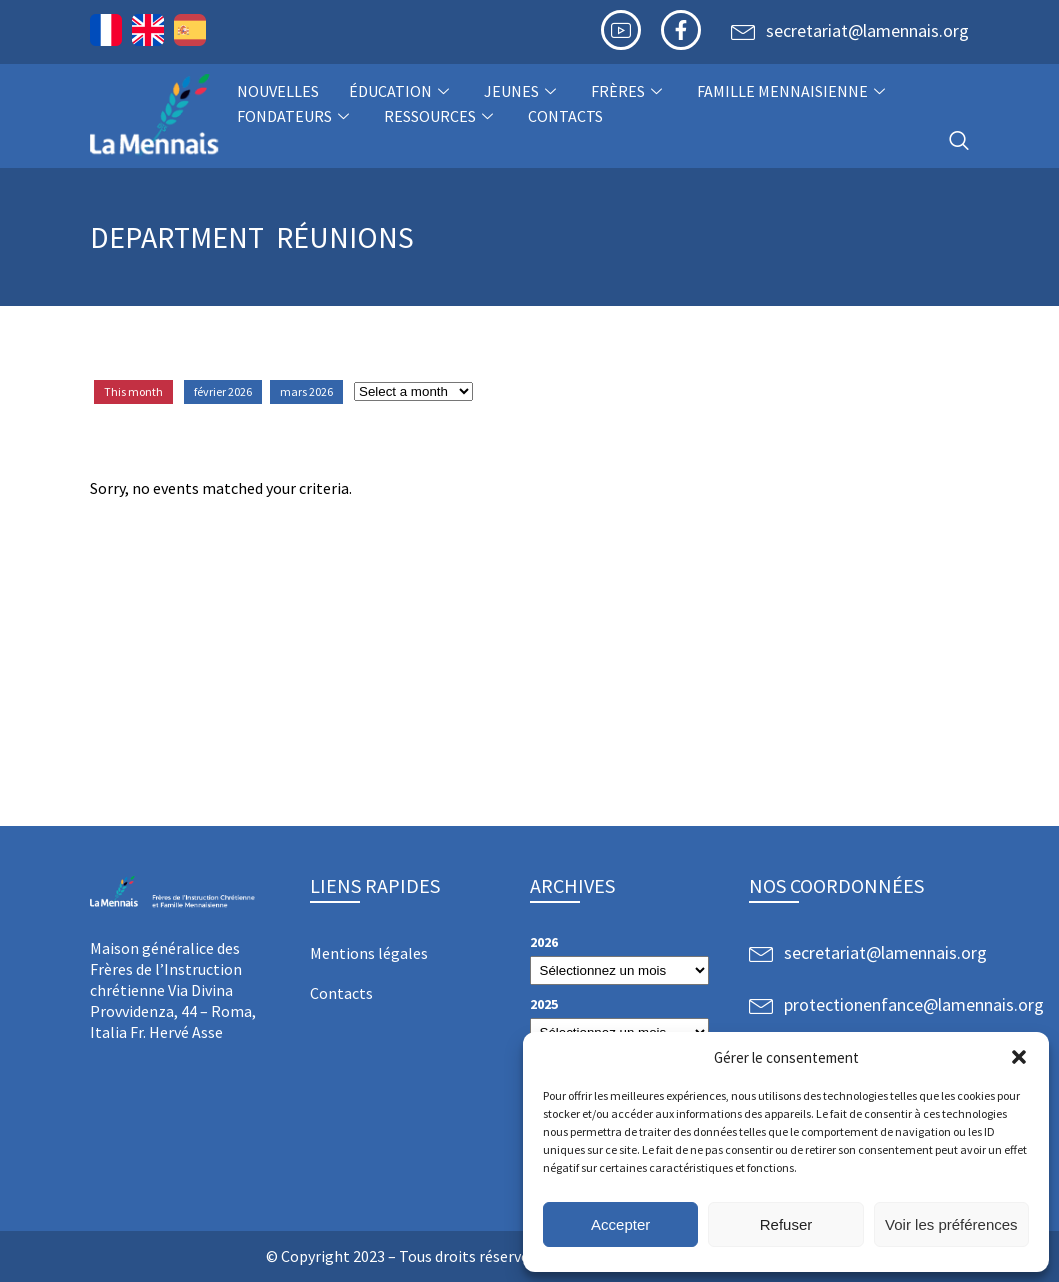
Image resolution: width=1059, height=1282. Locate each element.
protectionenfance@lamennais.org (914, 1004)
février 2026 (223, 391)
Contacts (565, 116)
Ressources (441, 116)
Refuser (786, 1224)
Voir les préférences (951, 1224)
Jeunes (522, 91)
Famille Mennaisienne (793, 91)
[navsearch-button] (959, 141)
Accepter (620, 1224)
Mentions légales (369, 953)
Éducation (401, 91)
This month (133, 391)
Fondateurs (295, 116)
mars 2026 (306, 391)
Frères (629, 91)
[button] (1019, 1057)
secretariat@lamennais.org (867, 30)
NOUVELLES (278, 91)
